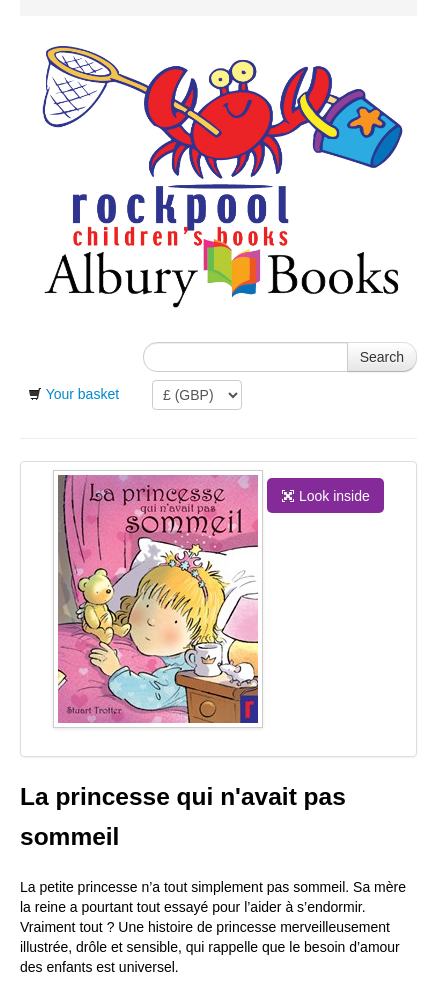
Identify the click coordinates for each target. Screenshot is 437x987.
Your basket (82, 394)
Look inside (325, 496)
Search (382, 357)
